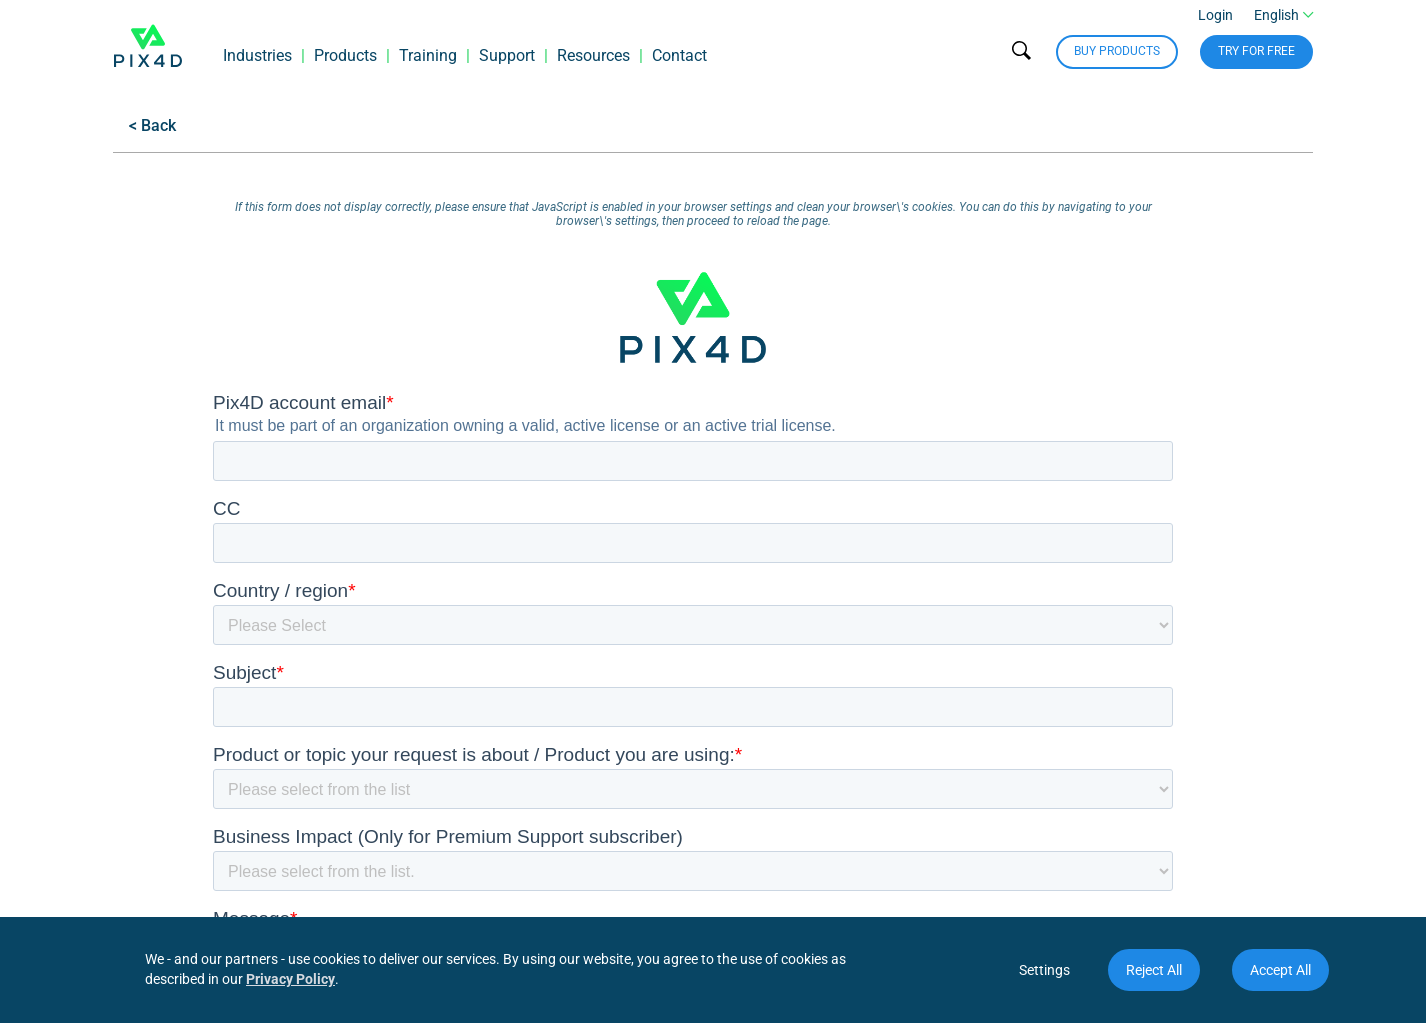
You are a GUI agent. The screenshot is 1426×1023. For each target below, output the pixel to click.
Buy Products (1117, 60)
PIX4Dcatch (344, 767)
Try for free (1256, 60)
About (134, 683)
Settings (1044, 970)
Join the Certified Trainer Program (822, 767)
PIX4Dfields (343, 739)
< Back (152, 125)
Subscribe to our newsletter (1218, 755)
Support (507, 64)
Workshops (499, 795)
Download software (528, 683)
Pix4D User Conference (784, 739)
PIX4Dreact (342, 795)
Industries (257, 64)
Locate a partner (761, 711)
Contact (679, 64)
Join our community (1242, 723)
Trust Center (155, 823)
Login (1215, 24)
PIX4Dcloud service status (551, 711)
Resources (593, 64)
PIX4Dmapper (351, 879)
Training (428, 64)
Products (345, 64)
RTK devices (346, 823)
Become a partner (766, 683)
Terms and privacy (178, 795)
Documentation (514, 767)
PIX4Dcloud (344, 683)
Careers (139, 739)
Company (150, 638)
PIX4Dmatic (344, 711)
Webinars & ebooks (527, 739)
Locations (147, 711)
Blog (476, 823)
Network (741, 638)
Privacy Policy (290, 979)
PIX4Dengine (348, 851)
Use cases (149, 767)
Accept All (1280, 970)
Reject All (1154, 970)
